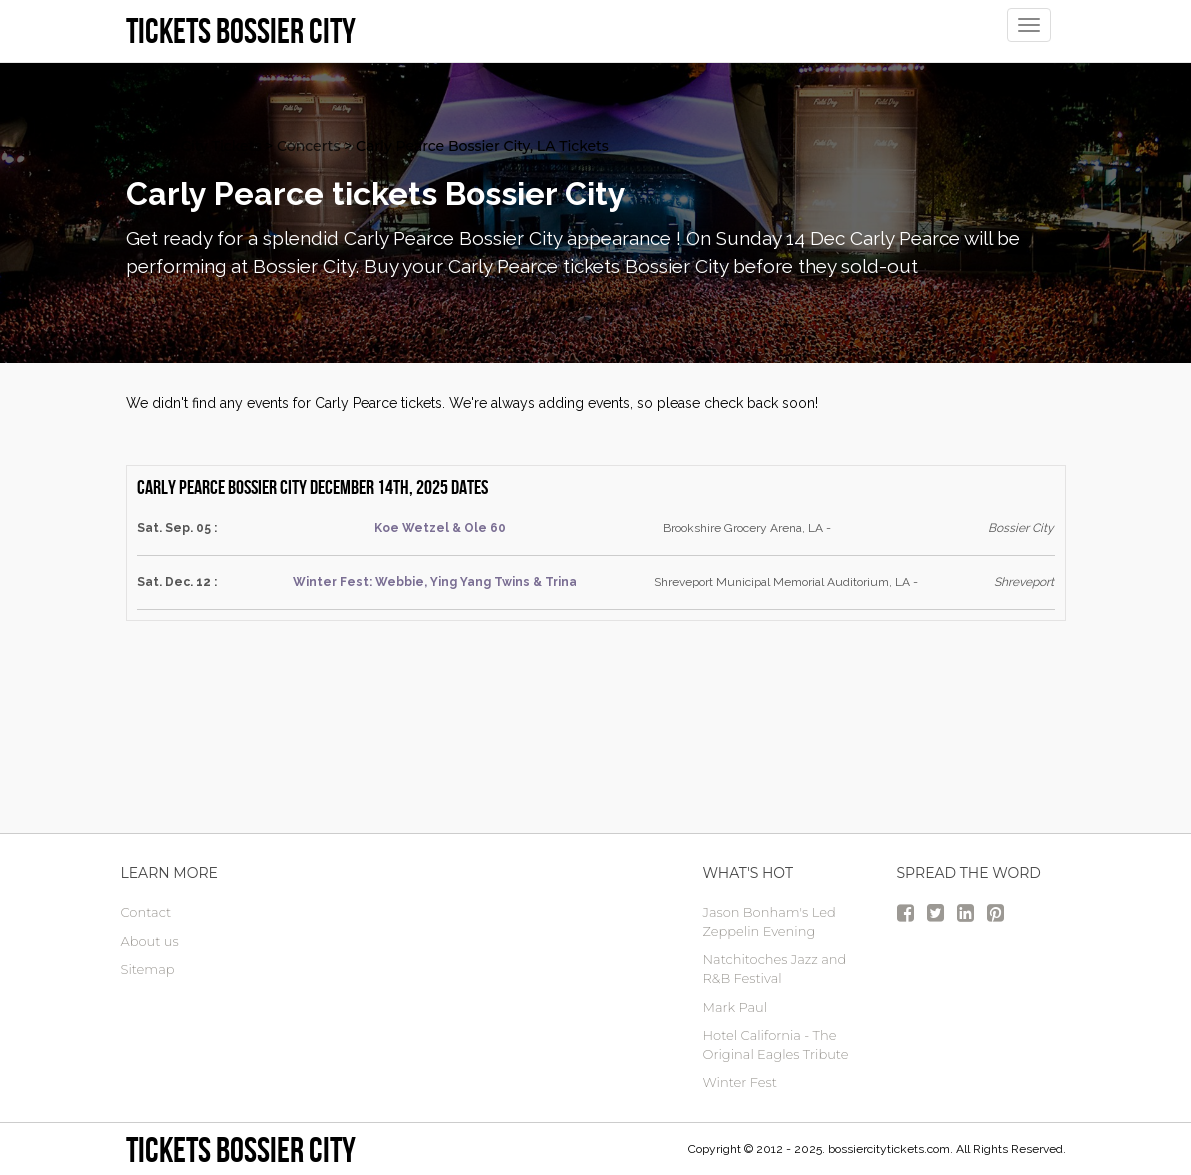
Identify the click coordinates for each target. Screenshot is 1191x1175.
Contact (146, 912)
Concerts (308, 146)
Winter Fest (740, 1082)
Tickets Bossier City (241, 1149)
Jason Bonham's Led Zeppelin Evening (769, 921)
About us (150, 941)
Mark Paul (735, 1007)
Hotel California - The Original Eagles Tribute (776, 1044)
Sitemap (148, 969)
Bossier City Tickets (194, 146)
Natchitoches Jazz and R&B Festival (775, 968)
